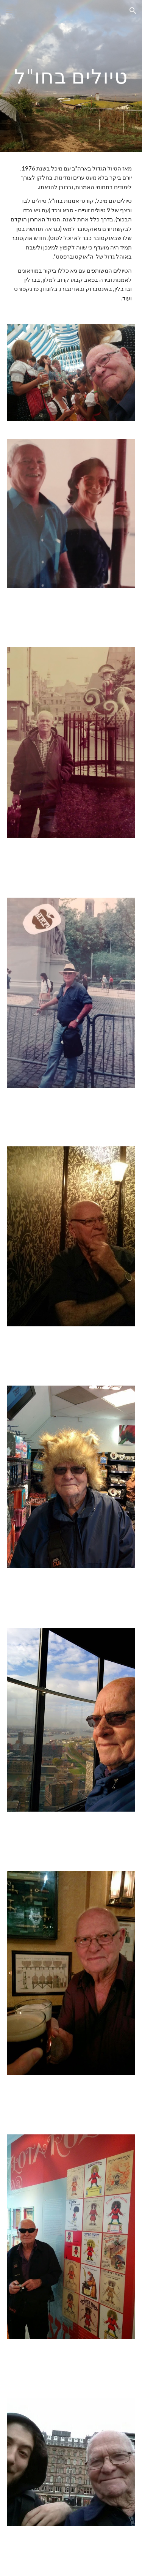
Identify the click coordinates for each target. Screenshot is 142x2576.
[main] (71, 76)
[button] (9, 10)
